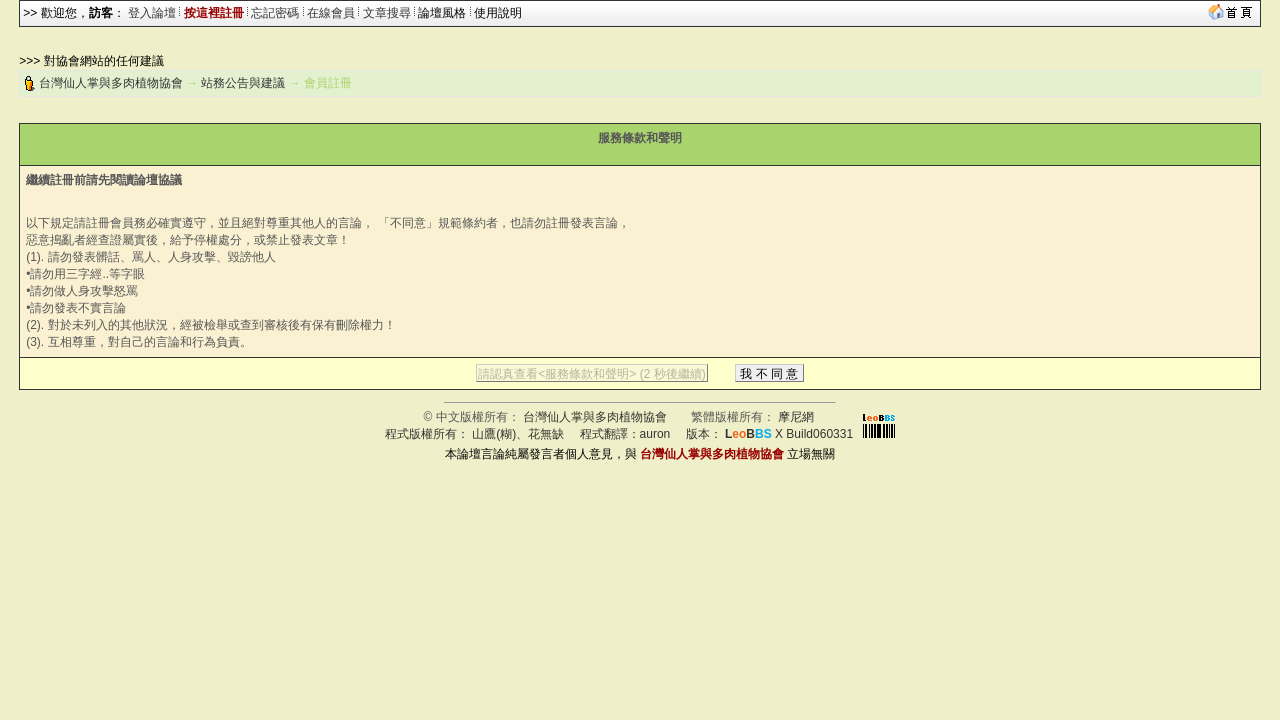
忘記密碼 (275, 13)
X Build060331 (789, 434)
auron (655, 434)
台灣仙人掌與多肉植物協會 (111, 83)
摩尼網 (796, 417)
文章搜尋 (387, 13)
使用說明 (498, 13)
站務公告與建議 (243, 83)
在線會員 (331, 13)
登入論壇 (152, 13)
